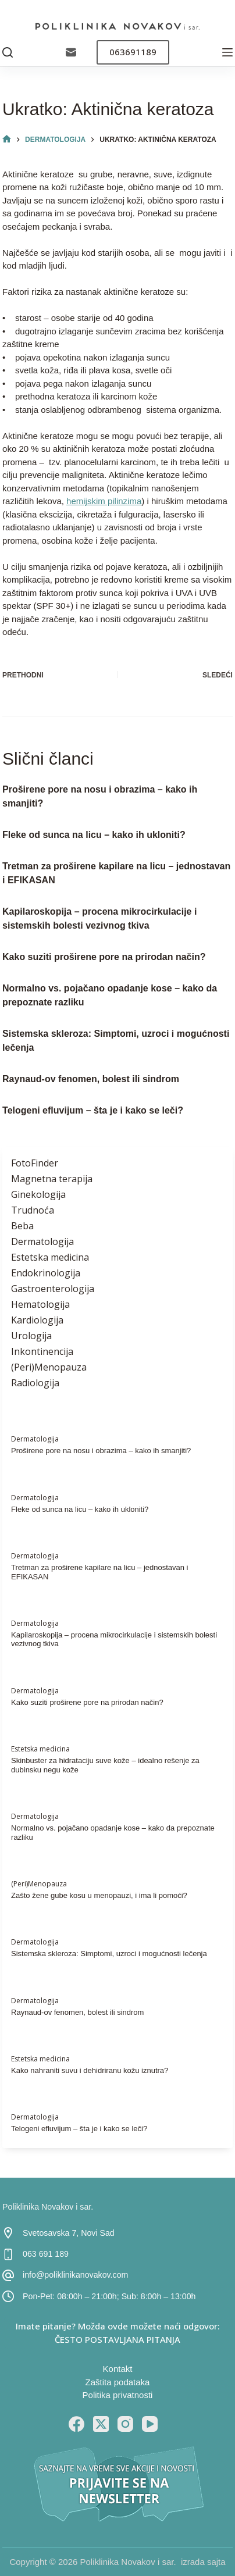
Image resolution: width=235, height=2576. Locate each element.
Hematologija (40, 1304)
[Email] (71, 52)
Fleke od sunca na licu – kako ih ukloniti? (94, 835)
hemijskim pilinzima (103, 501)
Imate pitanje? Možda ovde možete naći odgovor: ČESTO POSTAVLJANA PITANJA (118, 2332)
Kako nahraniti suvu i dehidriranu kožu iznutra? (89, 2070)
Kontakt (118, 2369)
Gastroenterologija (52, 1288)
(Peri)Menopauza (49, 1367)
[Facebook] (76, 2424)
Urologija (31, 1335)
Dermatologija (42, 1241)
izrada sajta (203, 2562)
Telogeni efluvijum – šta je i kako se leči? (92, 1110)
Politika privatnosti (118, 2395)
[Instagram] (125, 2424)
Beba (22, 1225)
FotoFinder (34, 1163)
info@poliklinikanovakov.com (75, 2274)
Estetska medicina (50, 1257)
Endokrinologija (45, 1272)
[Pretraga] (7, 52)
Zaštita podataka (118, 2382)
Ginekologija (38, 1194)
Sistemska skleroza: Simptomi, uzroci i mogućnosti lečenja (109, 1953)
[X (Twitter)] (101, 2424)
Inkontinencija (42, 1351)
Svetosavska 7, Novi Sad (69, 2233)
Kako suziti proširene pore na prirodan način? (103, 957)
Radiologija (35, 1382)
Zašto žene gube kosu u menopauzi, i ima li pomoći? (99, 1895)
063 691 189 (46, 2254)
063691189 (132, 52)
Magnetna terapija (51, 1178)
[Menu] (227, 52)
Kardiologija (37, 1320)
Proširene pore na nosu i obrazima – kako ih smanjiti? (101, 1450)
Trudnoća (32, 1210)
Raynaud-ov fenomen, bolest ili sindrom (90, 1079)
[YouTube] (150, 2424)
